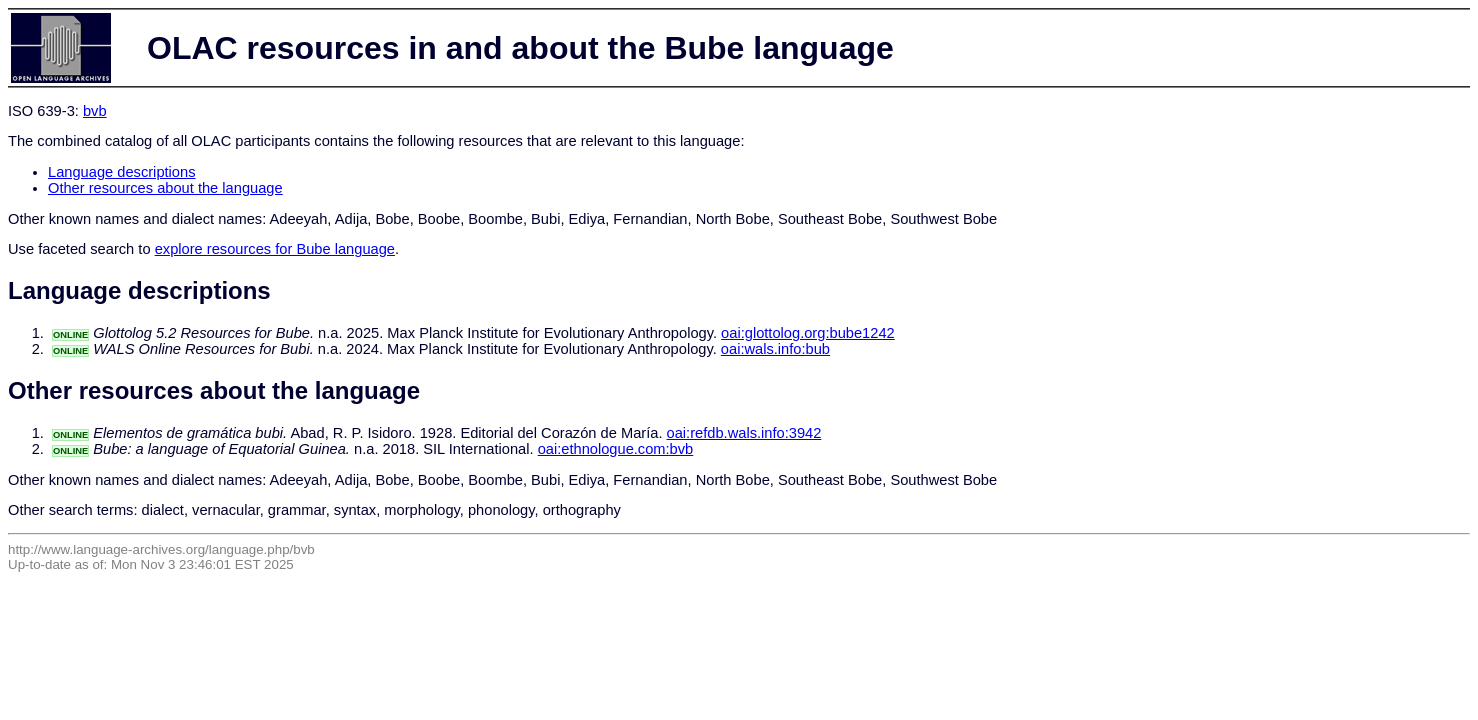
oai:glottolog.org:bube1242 (808, 333)
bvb (95, 111)
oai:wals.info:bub (775, 349)
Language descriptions (122, 172)
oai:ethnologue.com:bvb (616, 449)
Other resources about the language (165, 188)
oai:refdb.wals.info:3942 (744, 433)
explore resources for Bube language (275, 249)
